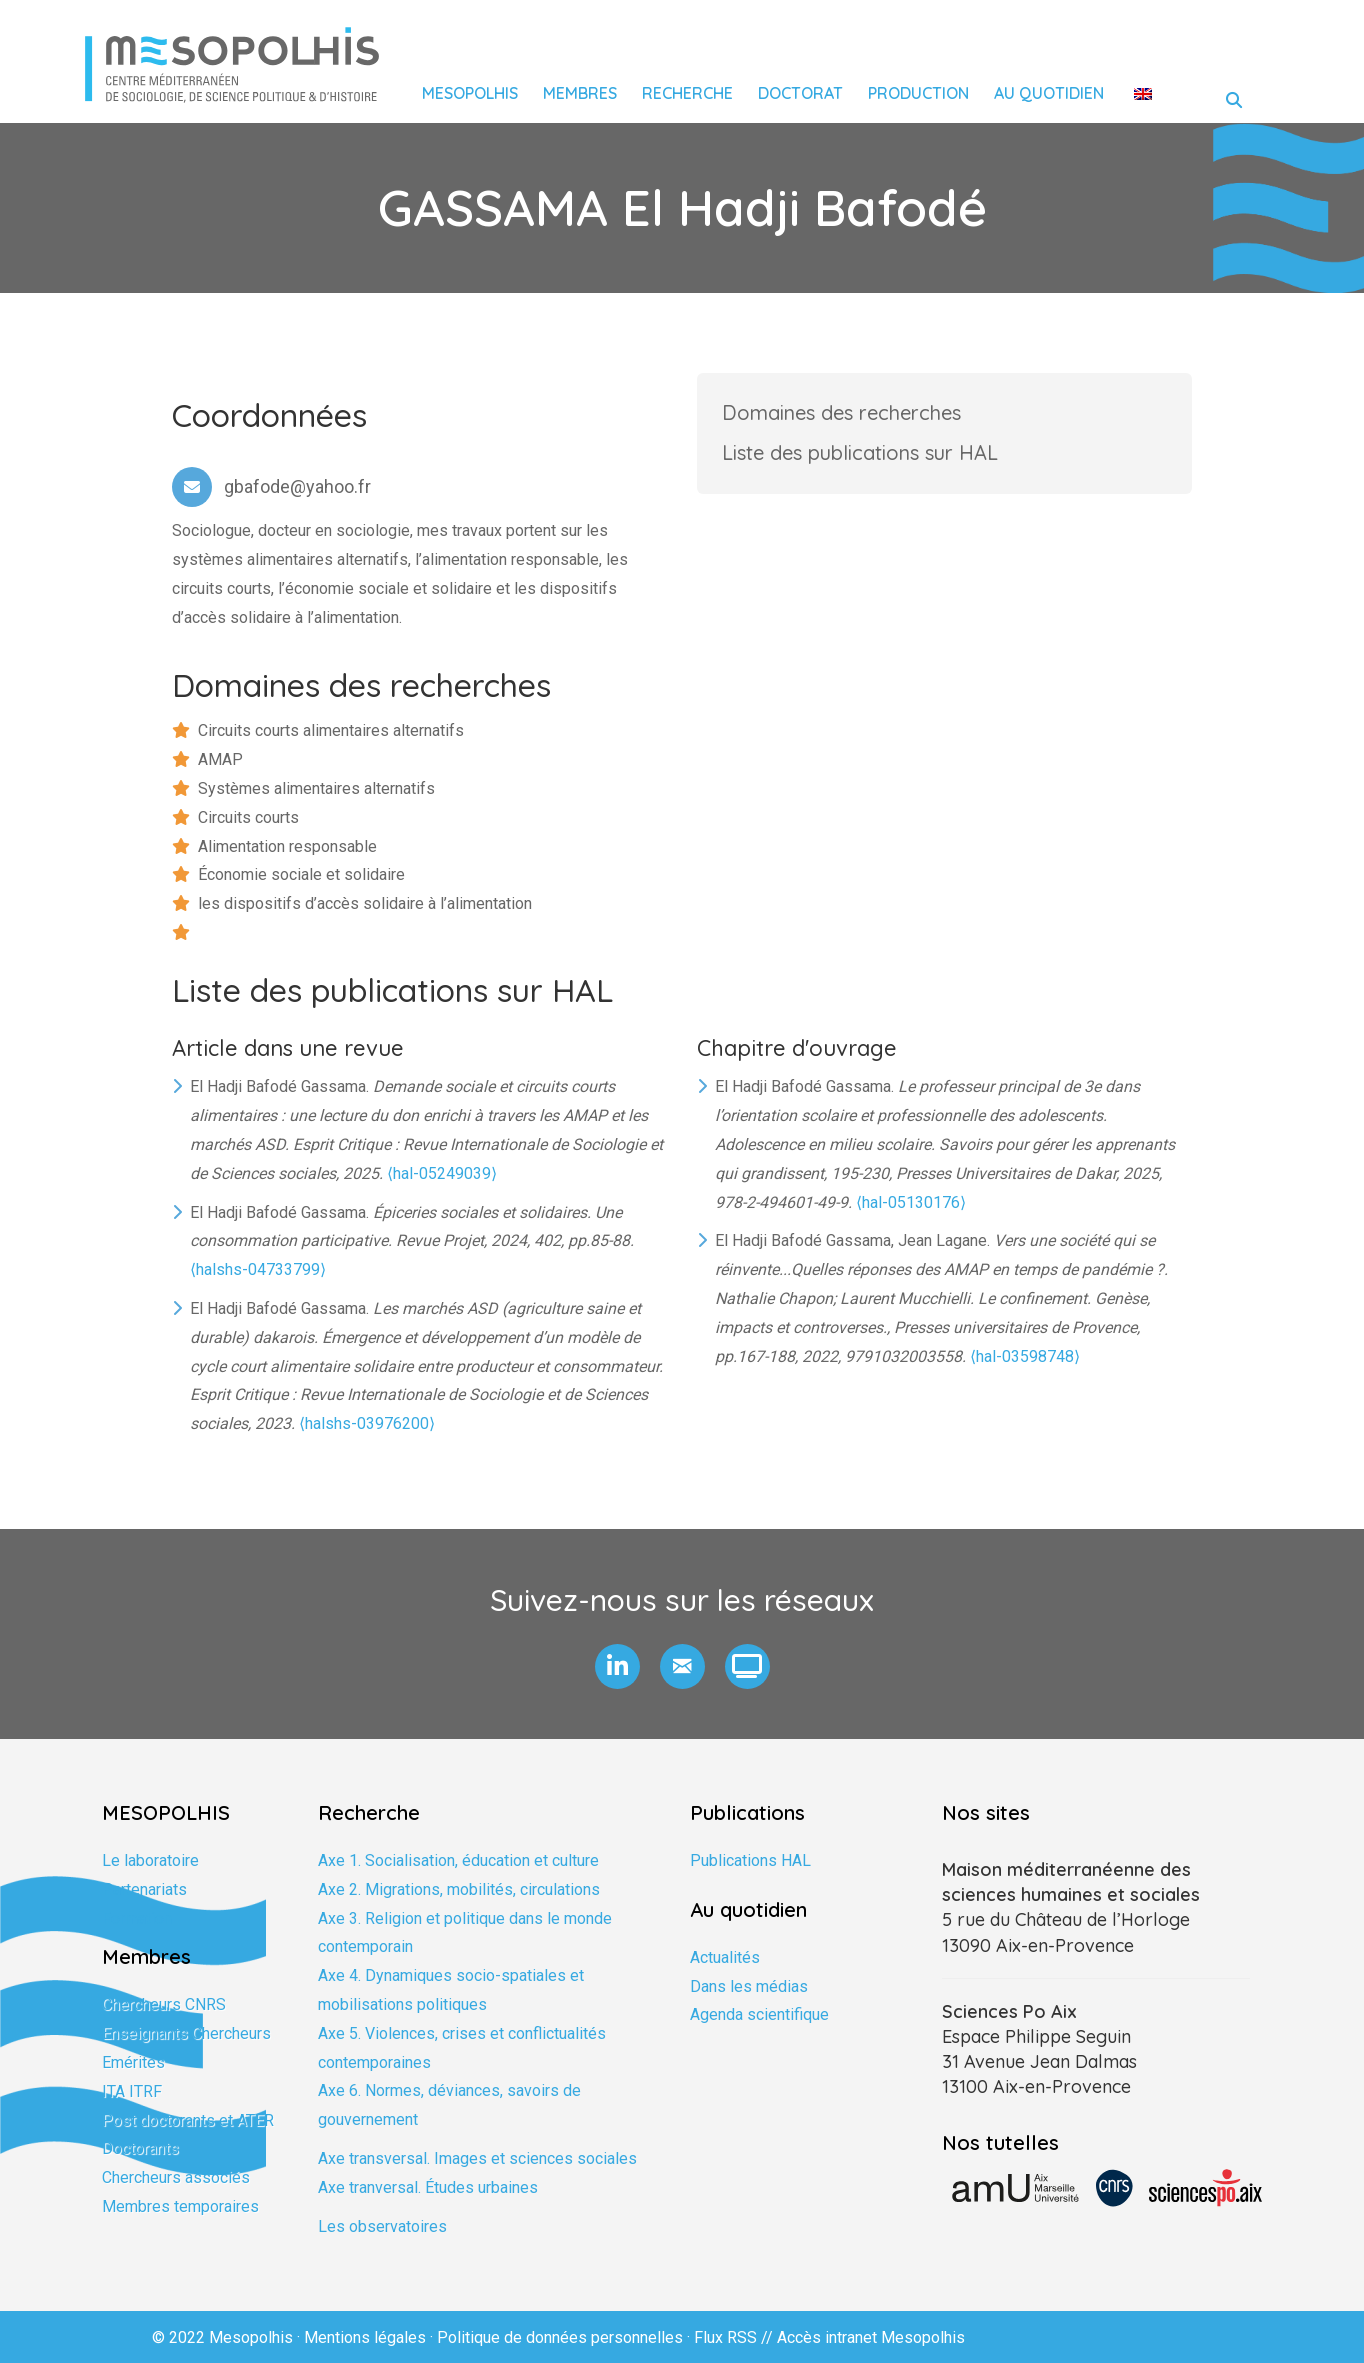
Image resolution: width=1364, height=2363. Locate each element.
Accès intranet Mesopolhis (871, 2337)
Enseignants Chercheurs (186, 2033)
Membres (580, 93)
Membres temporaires (180, 2206)
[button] (617, 1666)
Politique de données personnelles (560, 2337)
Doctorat (800, 93)
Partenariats (144, 1889)
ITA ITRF (132, 2091)
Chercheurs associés (176, 2177)
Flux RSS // (735, 2337)
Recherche (687, 93)
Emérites (133, 2062)
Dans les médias (749, 1986)
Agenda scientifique (759, 2014)
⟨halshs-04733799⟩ (258, 1269)
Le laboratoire (150, 1860)
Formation (137, 1918)
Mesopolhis (470, 93)
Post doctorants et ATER (188, 2120)
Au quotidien (1049, 93)
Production (918, 93)
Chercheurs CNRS (164, 2004)
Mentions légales (365, 2337)
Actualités (725, 1957)
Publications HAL (750, 1860)
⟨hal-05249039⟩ (442, 1173)
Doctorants (140, 2148)
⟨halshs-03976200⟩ (367, 1423)
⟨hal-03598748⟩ (1025, 1356)
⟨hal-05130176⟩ (911, 1202)
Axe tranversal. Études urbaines (428, 2187)
